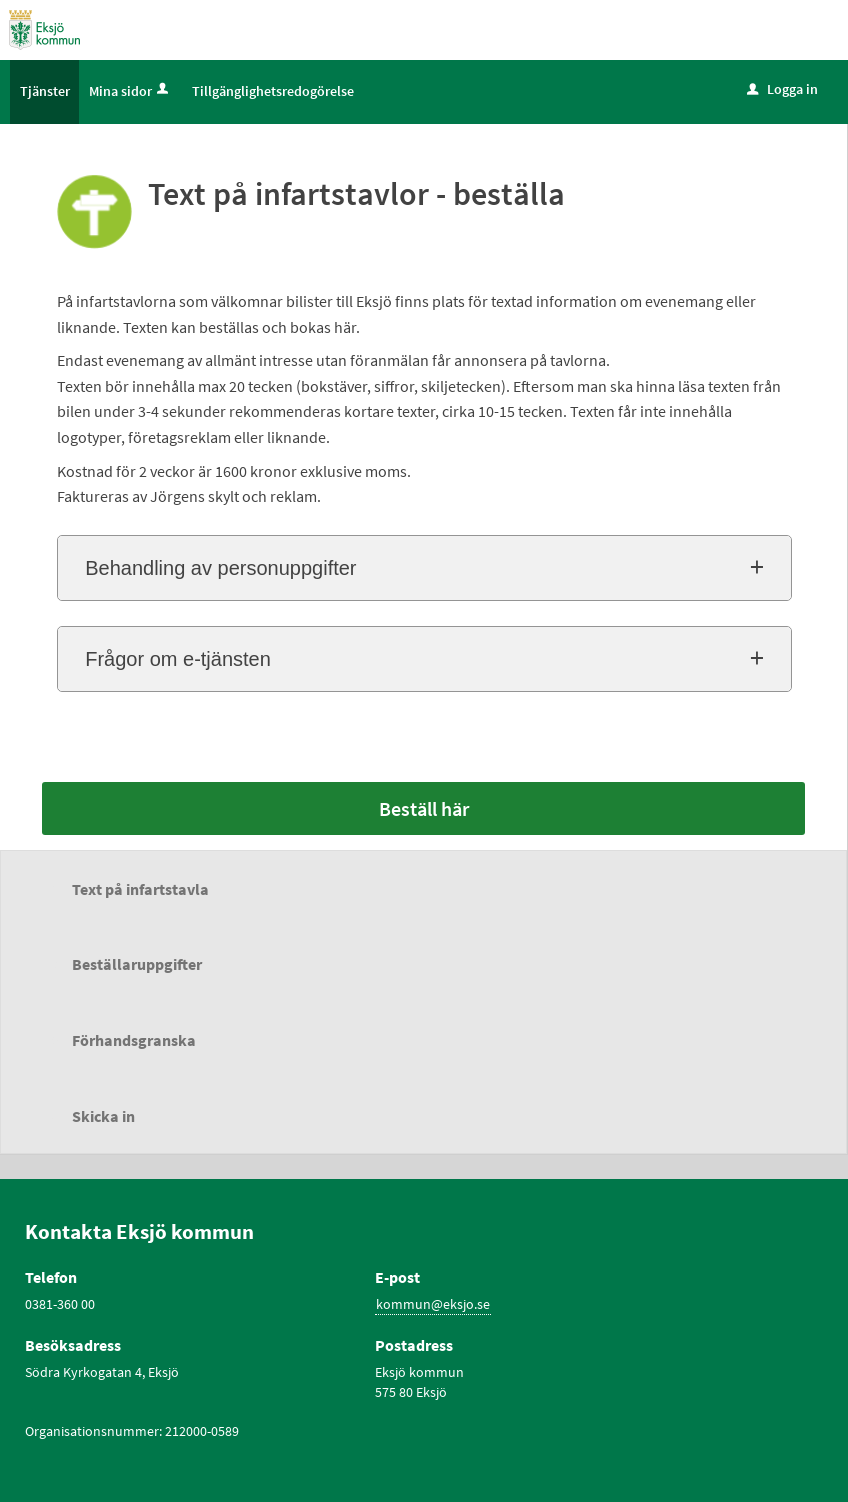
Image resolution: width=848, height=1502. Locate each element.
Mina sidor (130, 91)
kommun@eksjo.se (433, 1304)
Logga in (782, 89)
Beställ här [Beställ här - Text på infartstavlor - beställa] (424, 808)
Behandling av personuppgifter (220, 568)
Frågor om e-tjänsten (178, 659)
